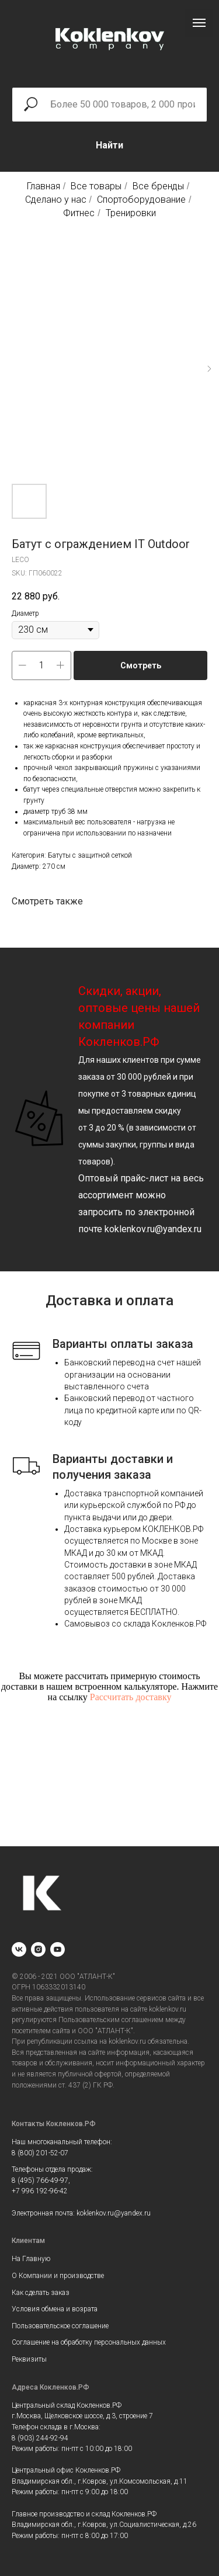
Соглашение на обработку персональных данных (89, 2342)
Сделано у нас (55, 199)
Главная (43, 186)
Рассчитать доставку (131, 1697)
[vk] (19, 1949)
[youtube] (57, 1949)
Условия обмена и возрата (55, 2309)
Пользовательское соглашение (60, 2326)
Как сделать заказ (40, 2293)
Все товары (96, 186)
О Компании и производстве (58, 2276)
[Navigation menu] (199, 23)
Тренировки (131, 213)
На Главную (31, 2259)
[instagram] (38, 1949)
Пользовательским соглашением (111, 2020)
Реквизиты (29, 2359)
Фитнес (79, 213)
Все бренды (158, 186)
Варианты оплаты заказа (123, 1344)
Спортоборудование (141, 199)
